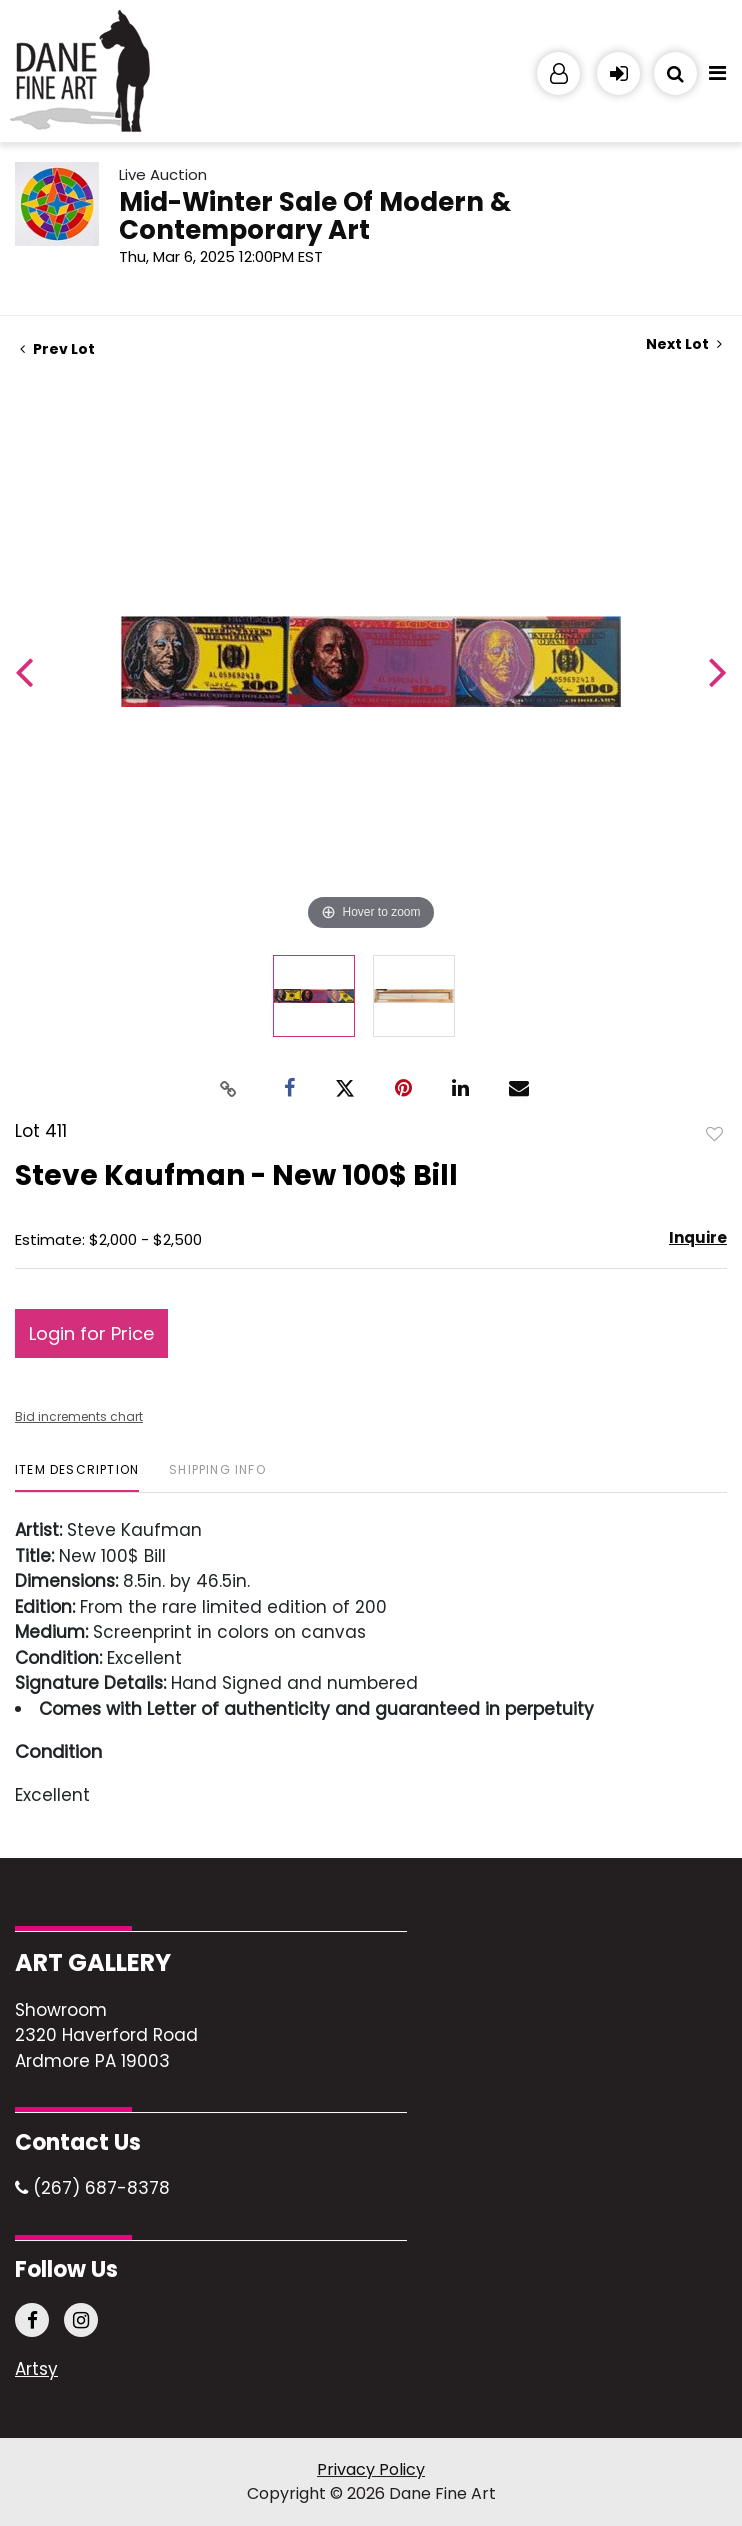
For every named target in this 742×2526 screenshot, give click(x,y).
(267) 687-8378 (92, 2188)
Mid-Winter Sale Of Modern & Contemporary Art (315, 216)
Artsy (36, 2370)
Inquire (698, 1237)
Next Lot (684, 344)
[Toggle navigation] (717, 78)
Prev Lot (57, 349)
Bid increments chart (79, 1416)
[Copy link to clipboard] (229, 1088)
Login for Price (91, 1333)
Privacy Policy (371, 2469)
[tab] (77, 1477)
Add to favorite (715, 1133)
